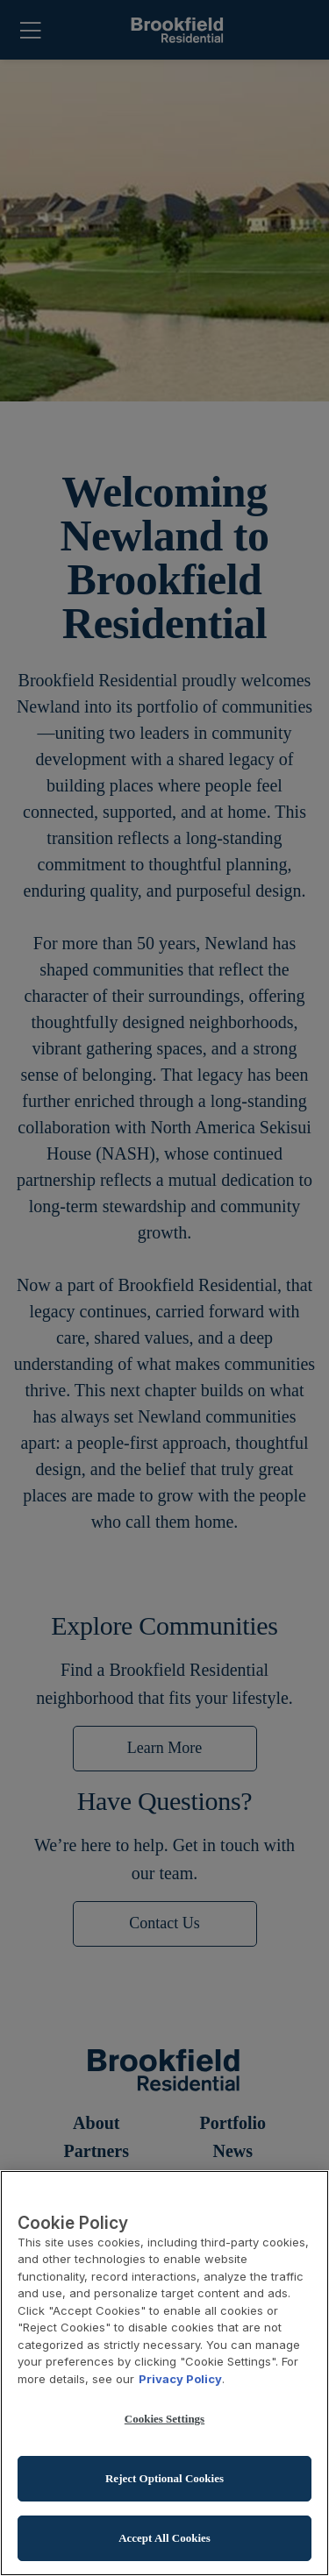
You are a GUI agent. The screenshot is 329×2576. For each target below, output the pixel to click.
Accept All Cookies (164, 2539)
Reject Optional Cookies (164, 2480)
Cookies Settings (164, 2420)
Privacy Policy (180, 2381)
